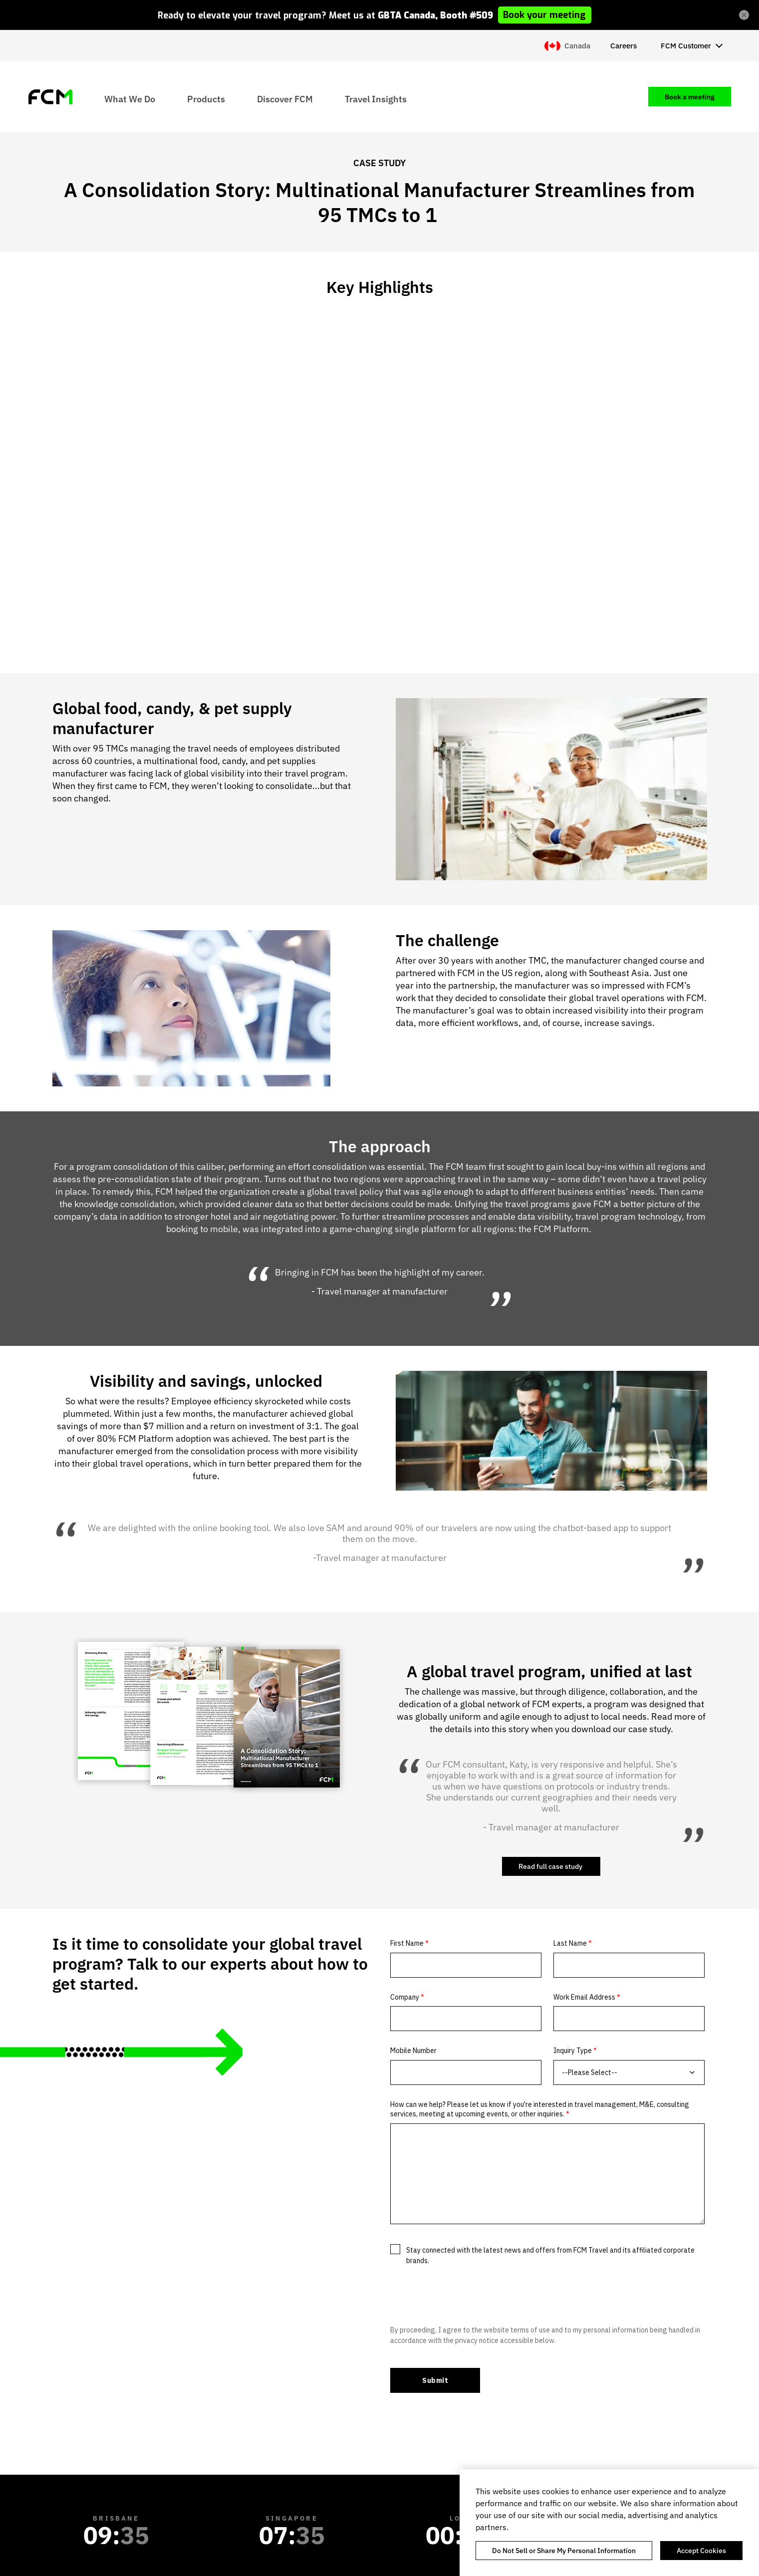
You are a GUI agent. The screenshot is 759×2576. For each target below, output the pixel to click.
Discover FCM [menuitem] (285, 98)
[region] (609, 2522)
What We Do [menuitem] (129, 98)
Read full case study (551, 1866)
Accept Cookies (701, 2550)
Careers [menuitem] (623, 45)
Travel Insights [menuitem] (376, 98)
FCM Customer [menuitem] (686, 45)
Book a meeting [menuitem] (690, 96)
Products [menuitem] (206, 98)
